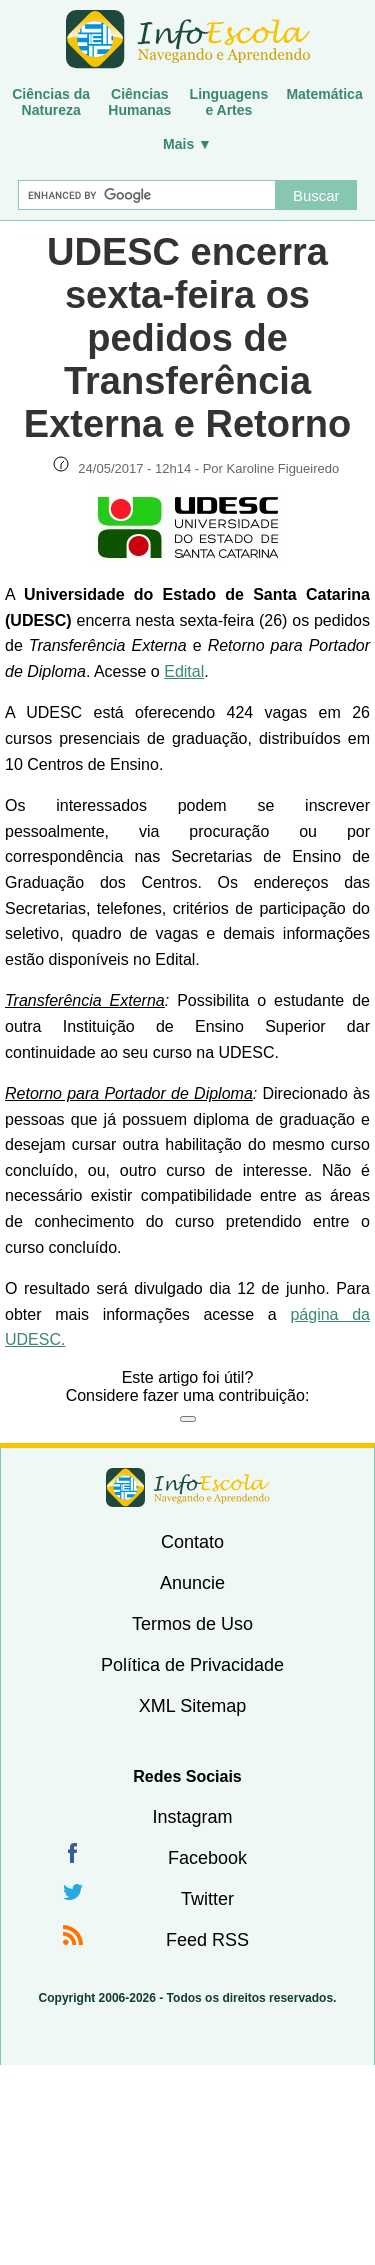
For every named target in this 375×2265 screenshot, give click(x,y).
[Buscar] (147, 195)
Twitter (207, 1899)
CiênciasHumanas (139, 102)
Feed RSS (207, 1940)
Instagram (192, 1817)
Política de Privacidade (192, 1665)
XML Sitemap (192, 1706)
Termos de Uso (192, 1624)
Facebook (207, 1858)
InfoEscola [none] (188, 1487)
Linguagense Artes (229, 102)
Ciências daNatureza (51, 102)
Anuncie (192, 1583)
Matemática (324, 94)
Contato (192, 1542)
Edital (184, 671)
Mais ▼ (187, 144)
